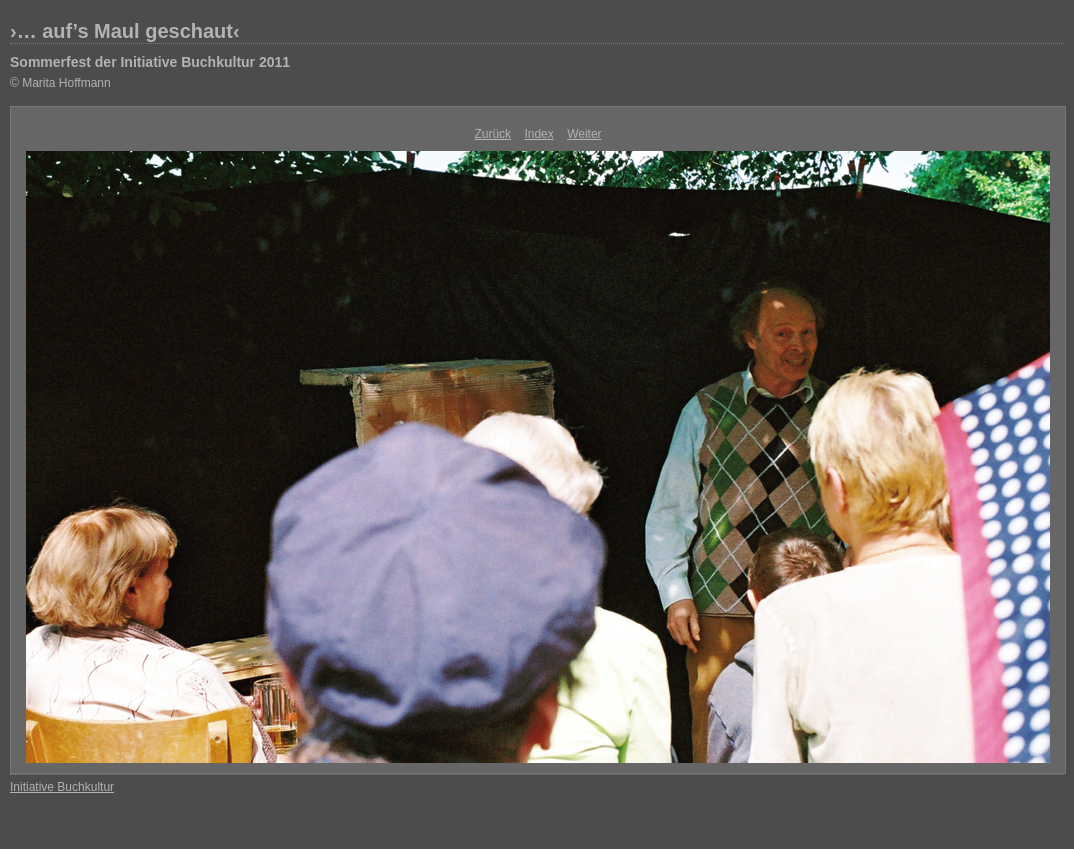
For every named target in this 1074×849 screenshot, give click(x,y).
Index (538, 134)
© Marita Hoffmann (60, 83)
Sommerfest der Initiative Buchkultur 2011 (150, 62)
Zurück (492, 134)
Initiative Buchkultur (62, 787)
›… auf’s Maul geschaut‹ (125, 31)
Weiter (584, 134)
